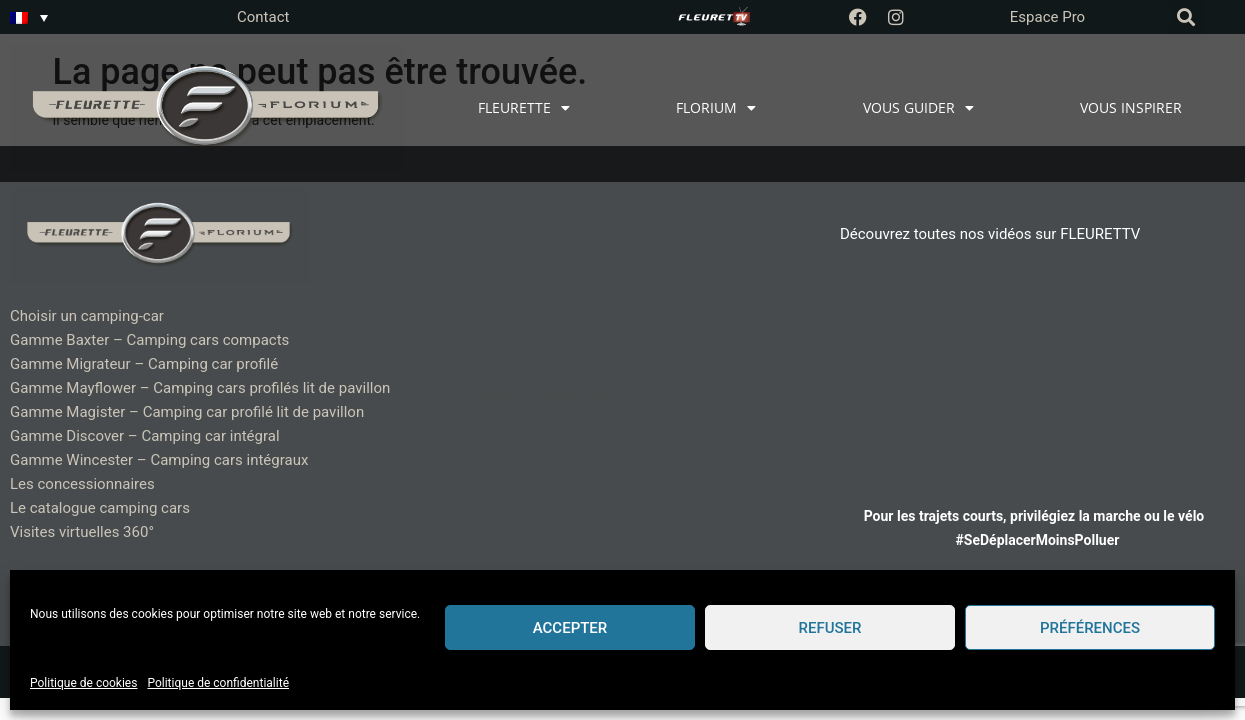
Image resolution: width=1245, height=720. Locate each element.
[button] (1186, 17)
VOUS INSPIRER (1131, 107)
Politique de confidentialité (218, 683)
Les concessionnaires (82, 484)
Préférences (1090, 628)
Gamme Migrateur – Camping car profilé (144, 364)
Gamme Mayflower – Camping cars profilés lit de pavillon (200, 388)
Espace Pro (1047, 17)
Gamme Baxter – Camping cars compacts (149, 340)
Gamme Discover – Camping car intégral (145, 436)
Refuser (830, 628)
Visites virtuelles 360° (82, 532)
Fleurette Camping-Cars (538, 396)
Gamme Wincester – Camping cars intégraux (159, 460)
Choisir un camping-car (87, 316)
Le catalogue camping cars (100, 508)
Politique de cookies (83, 683)
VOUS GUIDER (918, 108)
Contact (263, 17)
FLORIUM (716, 108)
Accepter (570, 628)
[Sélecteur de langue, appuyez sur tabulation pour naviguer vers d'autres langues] (29, 17)
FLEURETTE (524, 108)
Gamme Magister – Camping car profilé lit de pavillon (187, 412)
